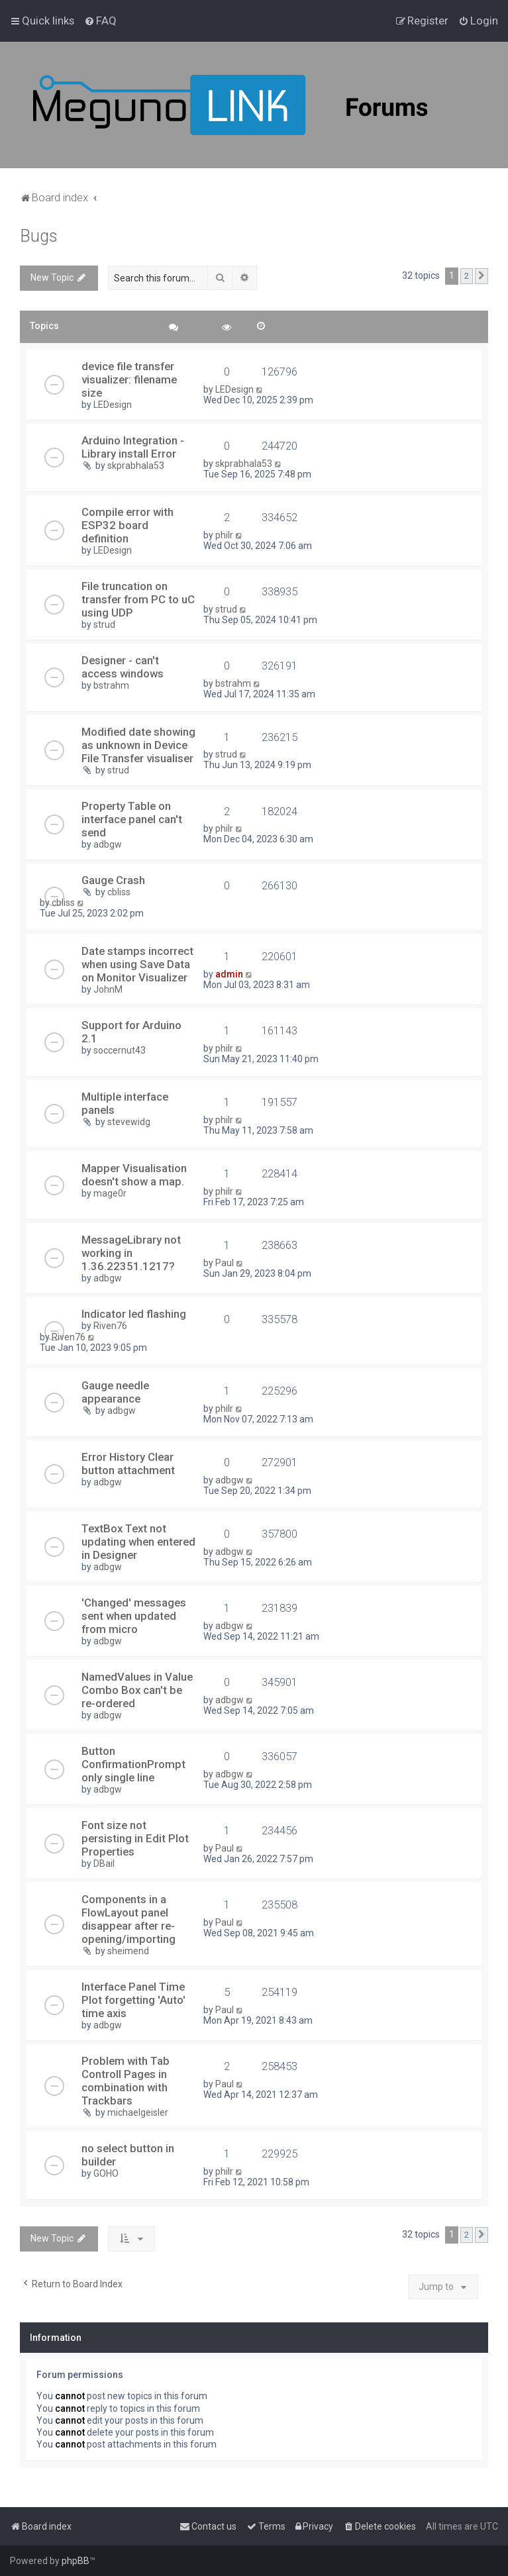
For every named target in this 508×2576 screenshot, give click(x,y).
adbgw (107, 844)
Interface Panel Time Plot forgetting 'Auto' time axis (133, 2000)
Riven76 (110, 1325)
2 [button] (466, 276)
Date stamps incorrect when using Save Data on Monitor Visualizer (137, 964)
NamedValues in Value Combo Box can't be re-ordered (137, 1690)
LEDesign (112, 404)
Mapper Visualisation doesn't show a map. (134, 1175)
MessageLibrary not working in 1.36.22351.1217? (131, 1253)
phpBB (75, 2560)
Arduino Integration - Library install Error (132, 447)
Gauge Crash (113, 880)
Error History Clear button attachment (128, 1463)
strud (104, 624)
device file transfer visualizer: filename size (129, 379)
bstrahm (111, 685)
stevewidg (128, 1121)
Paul (224, 1263)
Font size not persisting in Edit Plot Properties (135, 1838)
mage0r (110, 1193)
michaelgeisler (137, 2112)
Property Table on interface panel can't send (131, 819)
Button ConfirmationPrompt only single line (133, 1764)
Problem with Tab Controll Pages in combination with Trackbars (125, 2080)
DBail (104, 1863)
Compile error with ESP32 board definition (127, 525)
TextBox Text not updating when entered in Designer (138, 1541)
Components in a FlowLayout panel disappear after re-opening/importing (128, 1919)
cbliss (118, 892)
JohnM (108, 989)
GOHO (106, 2173)
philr (224, 535)
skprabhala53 (135, 465)
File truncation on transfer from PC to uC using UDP (138, 599)
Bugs (39, 236)
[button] (481, 276)
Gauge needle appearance (115, 1392)
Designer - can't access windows (122, 667)
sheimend (128, 1951)
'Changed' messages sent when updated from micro (133, 1616)
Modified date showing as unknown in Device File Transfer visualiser (138, 745)
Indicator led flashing (133, 1313)
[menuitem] (100, 20)
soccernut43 (119, 1050)
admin (229, 974)
